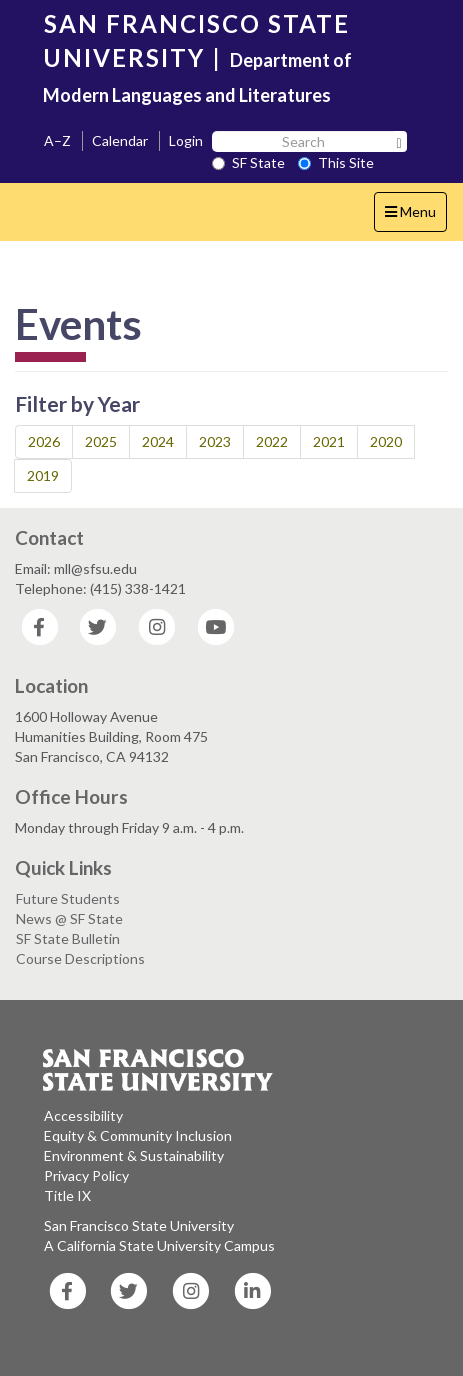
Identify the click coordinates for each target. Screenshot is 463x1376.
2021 (329, 441)
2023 (215, 441)
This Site (336, 162)
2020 (386, 441)
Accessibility (83, 1115)
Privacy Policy (86, 1175)
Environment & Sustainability (134, 1155)
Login (186, 140)
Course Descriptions (80, 958)
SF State (248, 162)
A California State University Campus (159, 1245)
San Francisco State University (139, 1225)
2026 (44, 441)
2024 (158, 441)
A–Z (57, 140)
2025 (101, 441)
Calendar (120, 140)
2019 (43, 475)
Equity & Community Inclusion (138, 1135)
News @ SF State (69, 918)
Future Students (68, 898)
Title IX (67, 1195)
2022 (272, 441)
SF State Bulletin (68, 938)
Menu (415, 216)
